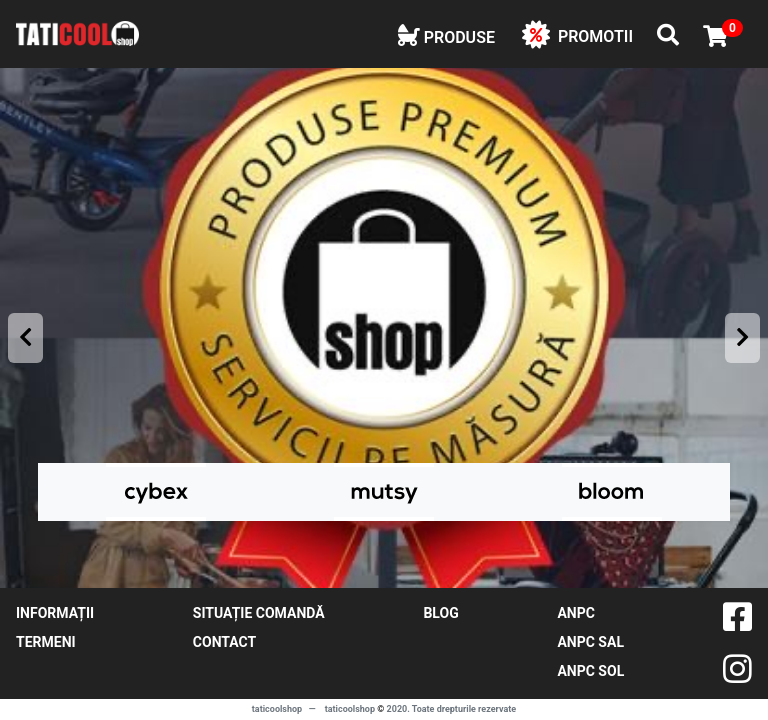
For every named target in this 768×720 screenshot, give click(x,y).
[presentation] (25, 338)
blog (440, 613)
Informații (55, 613)
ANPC (575, 613)
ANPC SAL (590, 642)
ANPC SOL (590, 671)
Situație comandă (259, 613)
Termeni (46, 642)
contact (224, 642)
